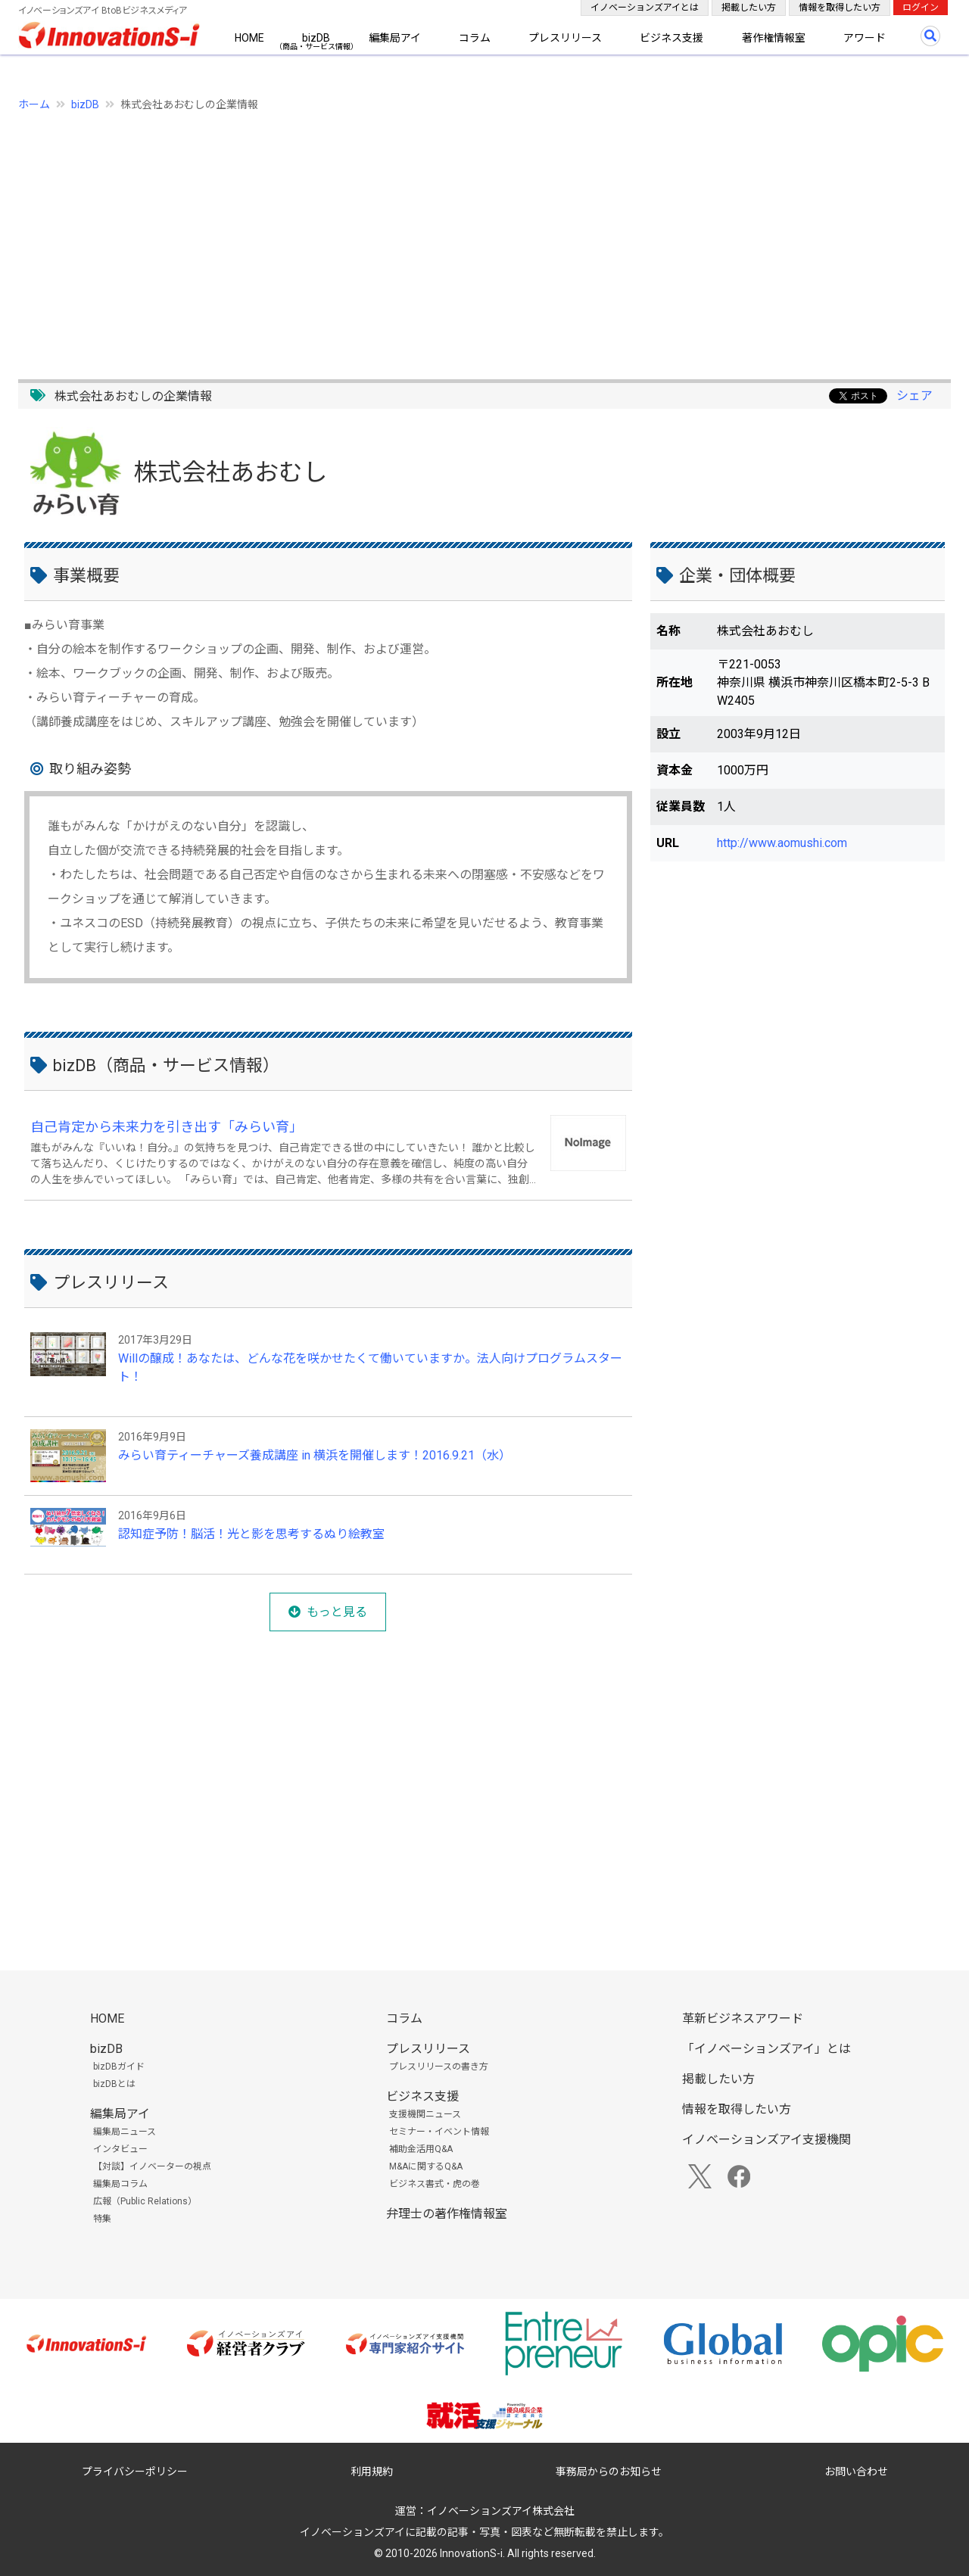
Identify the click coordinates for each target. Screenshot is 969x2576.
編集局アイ (395, 38)
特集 (102, 2218)
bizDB (316, 38)
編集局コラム (120, 2184)
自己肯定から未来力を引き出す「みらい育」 (166, 1127)
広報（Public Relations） (145, 2201)
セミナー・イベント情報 (439, 2131)
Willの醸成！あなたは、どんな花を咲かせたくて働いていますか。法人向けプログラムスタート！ (370, 1367)
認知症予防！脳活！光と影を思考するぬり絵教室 (251, 1534)
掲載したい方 (748, 7)
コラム (475, 38)
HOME (249, 38)
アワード (864, 38)
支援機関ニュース (425, 2114)
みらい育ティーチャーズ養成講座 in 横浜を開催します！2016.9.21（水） (314, 1455)
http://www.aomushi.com (782, 843)
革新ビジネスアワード (742, 2018)
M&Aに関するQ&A (426, 2166)
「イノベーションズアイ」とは (766, 2049)
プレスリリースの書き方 (438, 2066)
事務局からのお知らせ (609, 2471)
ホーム (34, 104)
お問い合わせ (856, 2471)
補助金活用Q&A (421, 2149)
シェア (914, 395)
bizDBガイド (119, 2066)
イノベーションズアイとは (644, 7)
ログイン (920, 7)
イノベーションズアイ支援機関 (766, 2139)
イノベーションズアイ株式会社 (501, 2511)
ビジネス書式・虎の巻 (434, 2184)
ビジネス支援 (671, 38)
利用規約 (372, 2471)
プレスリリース (565, 38)
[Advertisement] (472, 237)
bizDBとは (114, 2084)
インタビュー (120, 2149)
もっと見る (337, 1612)
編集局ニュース (124, 2131)
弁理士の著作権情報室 (446, 2214)
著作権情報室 (773, 38)
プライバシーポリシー (135, 2471)
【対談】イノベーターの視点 (152, 2166)
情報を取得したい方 (839, 7)
